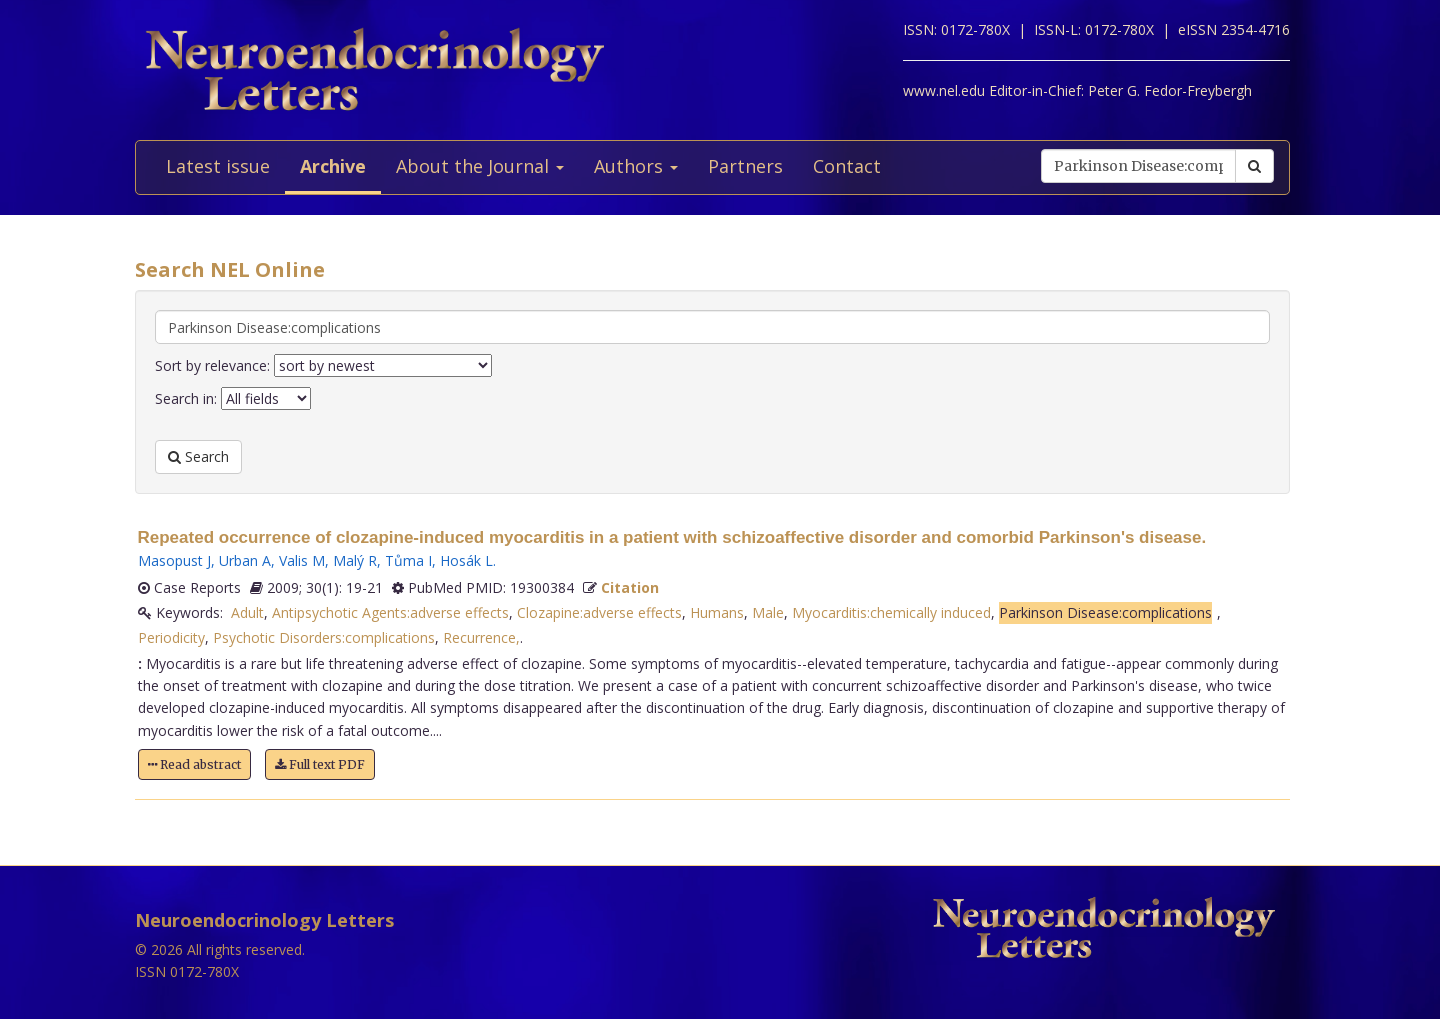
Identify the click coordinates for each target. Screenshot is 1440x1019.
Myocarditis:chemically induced (891, 612)
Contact (847, 166)
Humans (717, 612)
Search (198, 456)
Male (768, 612)
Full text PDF (320, 764)
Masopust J (174, 560)
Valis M (302, 560)
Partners (745, 166)
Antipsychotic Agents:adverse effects (390, 612)
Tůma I (408, 560)
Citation (630, 587)
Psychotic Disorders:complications (324, 637)
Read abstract (194, 764)
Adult (247, 612)
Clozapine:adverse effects (599, 612)
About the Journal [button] (480, 166)
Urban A (245, 560)
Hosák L (466, 560)
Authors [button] (636, 166)
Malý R (355, 560)
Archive (333, 166)
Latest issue (218, 166)
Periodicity (171, 637)
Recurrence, (481, 637)
